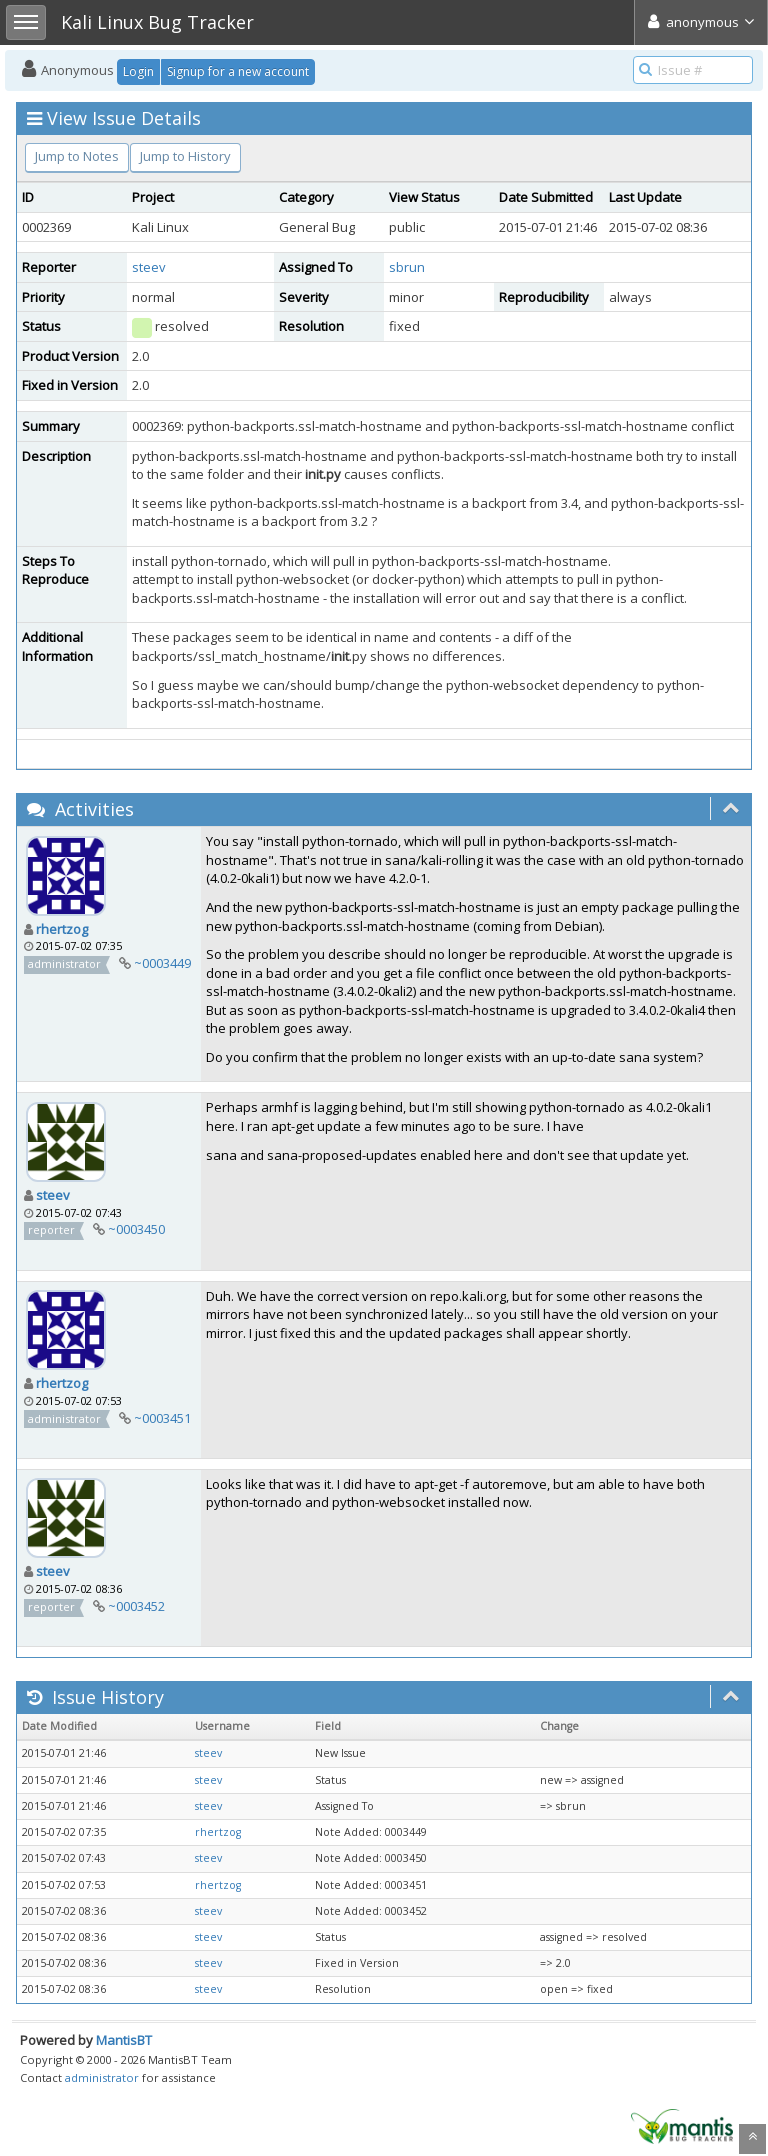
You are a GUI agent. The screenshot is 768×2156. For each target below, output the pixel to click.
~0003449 (162, 963)
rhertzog (62, 929)
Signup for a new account (238, 71)
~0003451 (162, 1418)
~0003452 (136, 1606)
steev (149, 267)
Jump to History (185, 156)
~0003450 (136, 1229)
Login (138, 71)
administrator (102, 2077)
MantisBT (124, 2040)
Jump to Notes (77, 156)
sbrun (407, 267)
